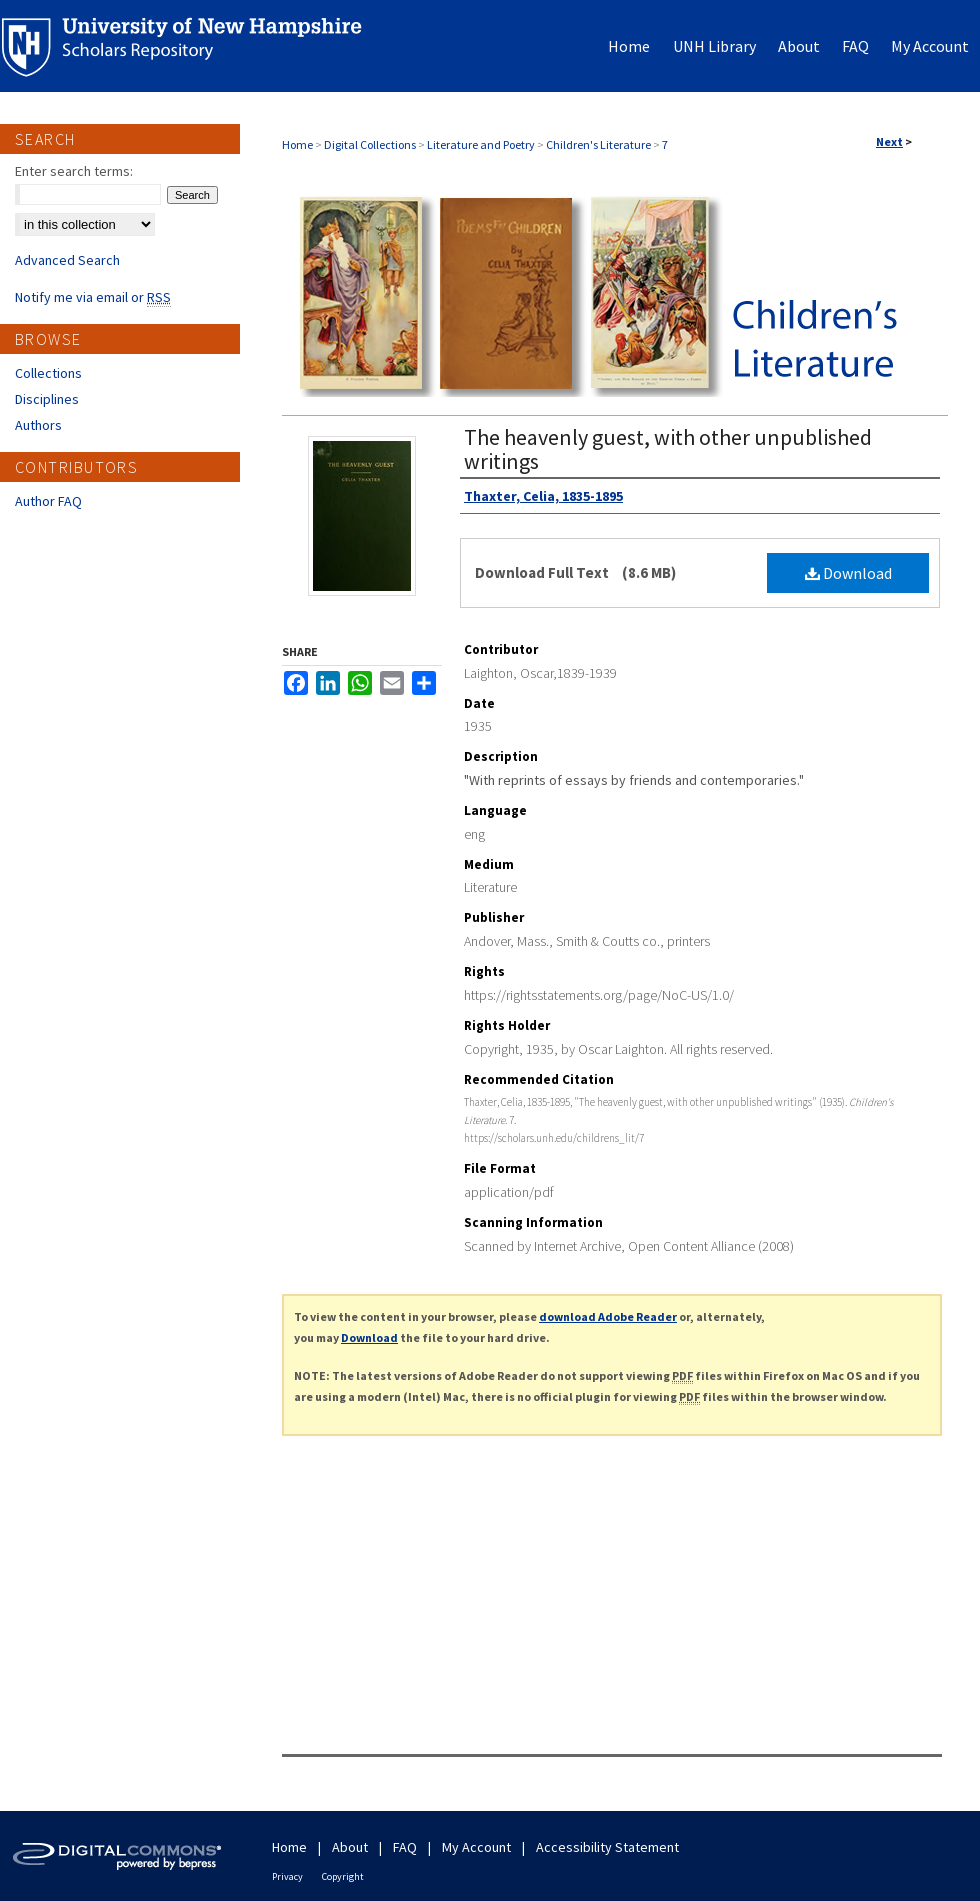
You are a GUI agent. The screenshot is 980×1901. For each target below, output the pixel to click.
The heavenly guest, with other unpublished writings (668, 449)
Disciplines (47, 399)
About (350, 1847)
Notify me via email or (93, 297)
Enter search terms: (74, 171)
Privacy (287, 1876)
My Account (476, 1847)
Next (889, 141)
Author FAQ (48, 501)
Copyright (343, 1876)
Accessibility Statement (607, 1847)
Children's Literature (598, 144)
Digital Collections (370, 144)
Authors (38, 425)
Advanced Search (67, 260)
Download (848, 573)
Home (297, 144)
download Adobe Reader (608, 1316)
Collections (48, 373)
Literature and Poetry (481, 144)
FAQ (405, 1847)
